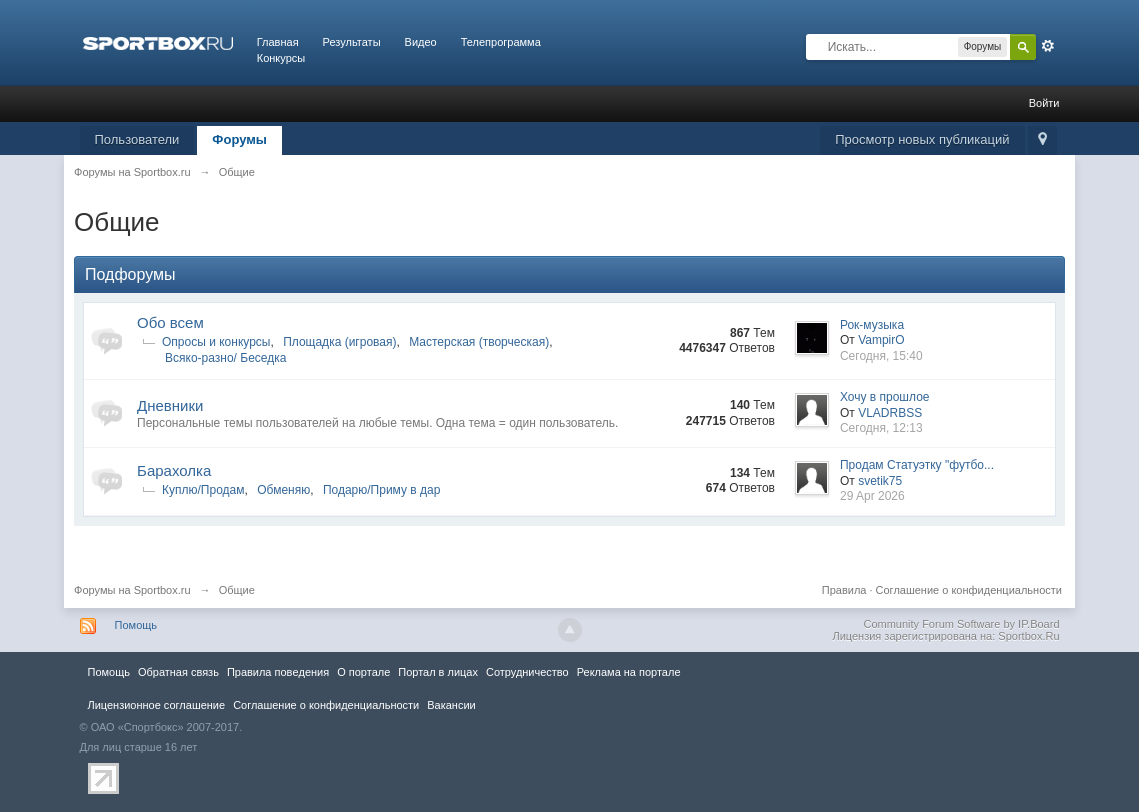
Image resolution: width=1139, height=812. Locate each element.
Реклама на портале (629, 672)
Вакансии (451, 705)
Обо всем (170, 322)
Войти (1044, 103)
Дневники (170, 405)
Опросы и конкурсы (216, 342)
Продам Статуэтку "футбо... (917, 465)
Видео (421, 42)
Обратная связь (178, 672)
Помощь (136, 625)
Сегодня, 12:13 (881, 428)
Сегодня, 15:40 (881, 356)
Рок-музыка (872, 325)
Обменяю (283, 490)
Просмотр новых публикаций (922, 139)
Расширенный (1048, 46)
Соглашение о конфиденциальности (969, 590)
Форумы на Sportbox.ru (132, 590)
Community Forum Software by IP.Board (961, 624)
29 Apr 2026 (872, 496)
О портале (363, 672)
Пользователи (137, 139)
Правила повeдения (278, 672)
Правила (844, 590)
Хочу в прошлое (885, 397)
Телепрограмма (501, 42)
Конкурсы (281, 58)
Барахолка (174, 470)
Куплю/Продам (203, 490)
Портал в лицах (438, 672)
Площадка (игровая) (339, 342)
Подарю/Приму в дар (382, 490)
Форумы (239, 139)
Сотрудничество (527, 672)
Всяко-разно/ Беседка (225, 358)
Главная (278, 42)
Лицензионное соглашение (157, 705)
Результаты (352, 42)
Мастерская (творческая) (479, 342)
